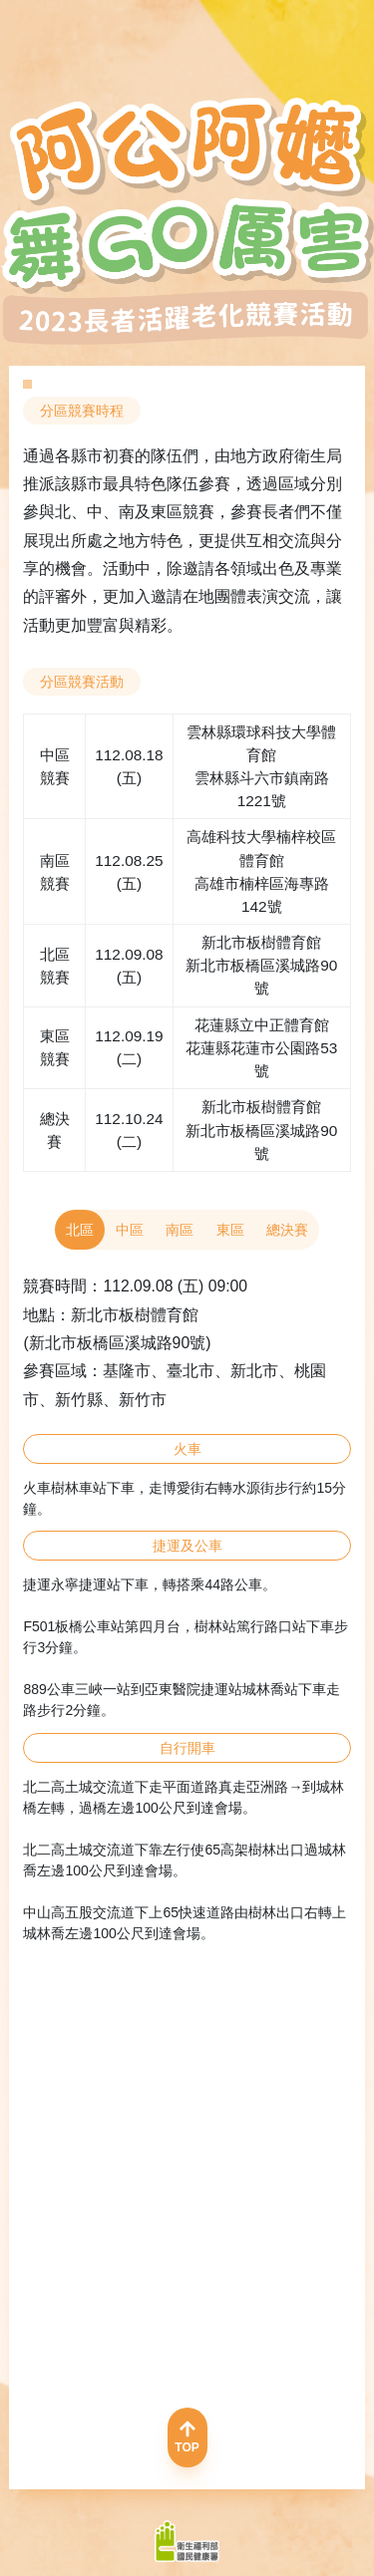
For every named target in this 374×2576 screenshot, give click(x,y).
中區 (130, 1230)
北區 (80, 1230)
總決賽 (287, 1230)
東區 (230, 1230)
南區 (180, 1230)
